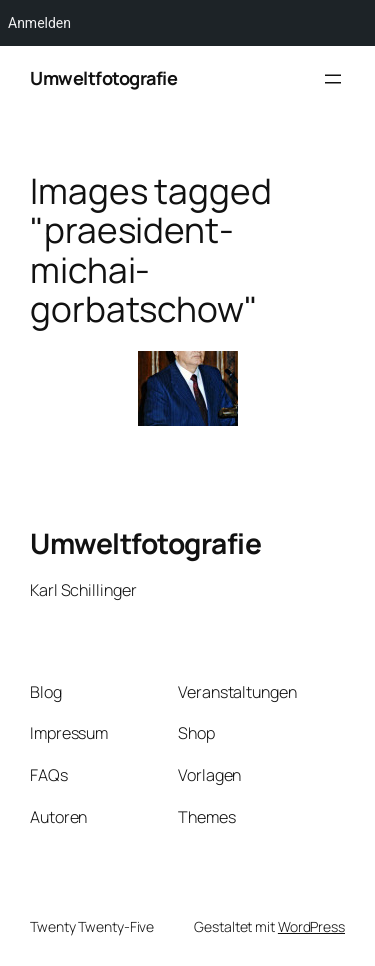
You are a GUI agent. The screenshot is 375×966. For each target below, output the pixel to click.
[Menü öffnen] (333, 79)
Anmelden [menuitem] (39, 23)
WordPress (311, 926)
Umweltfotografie (103, 78)
